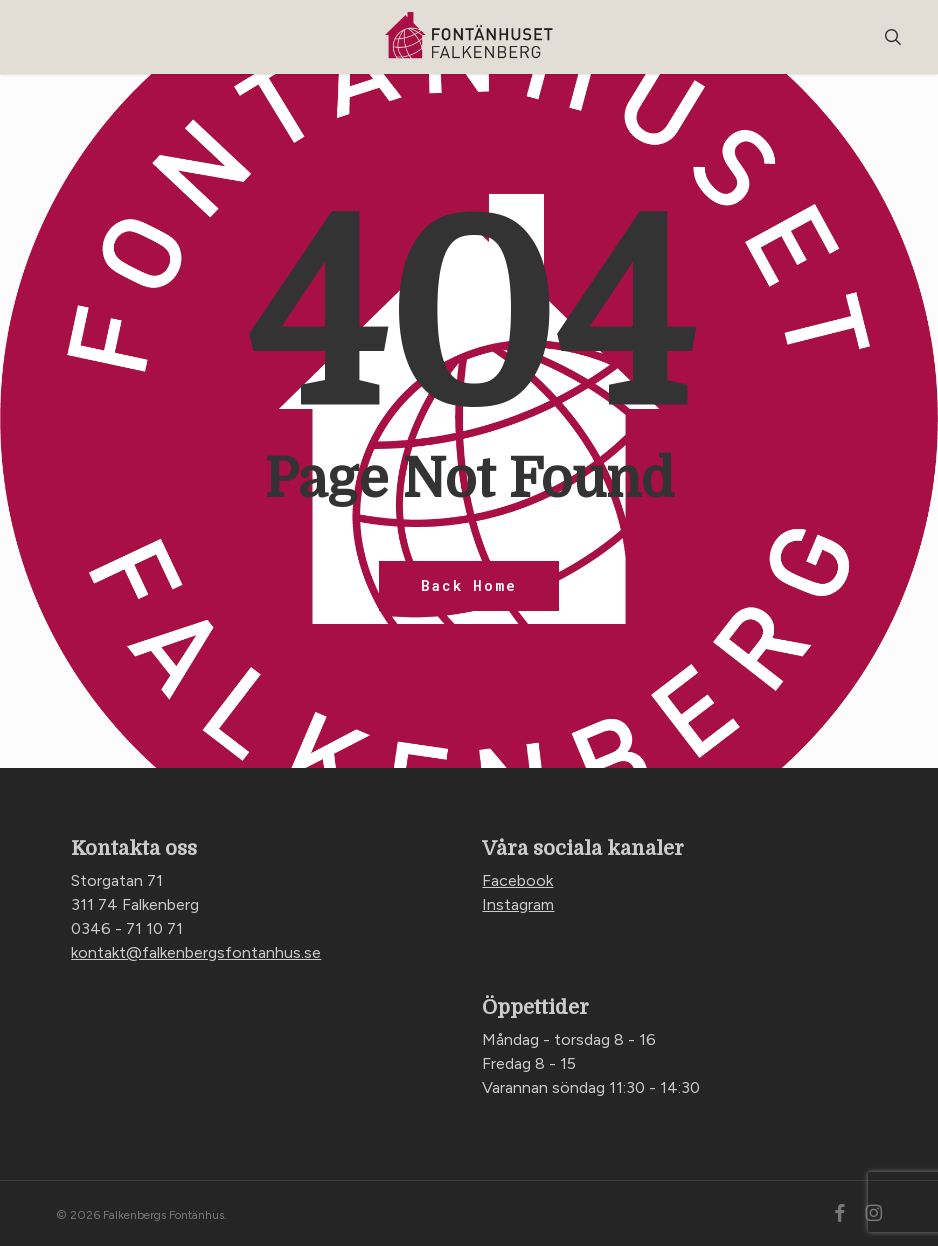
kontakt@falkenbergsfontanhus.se (196, 952)
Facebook (517, 880)
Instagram (518, 904)
